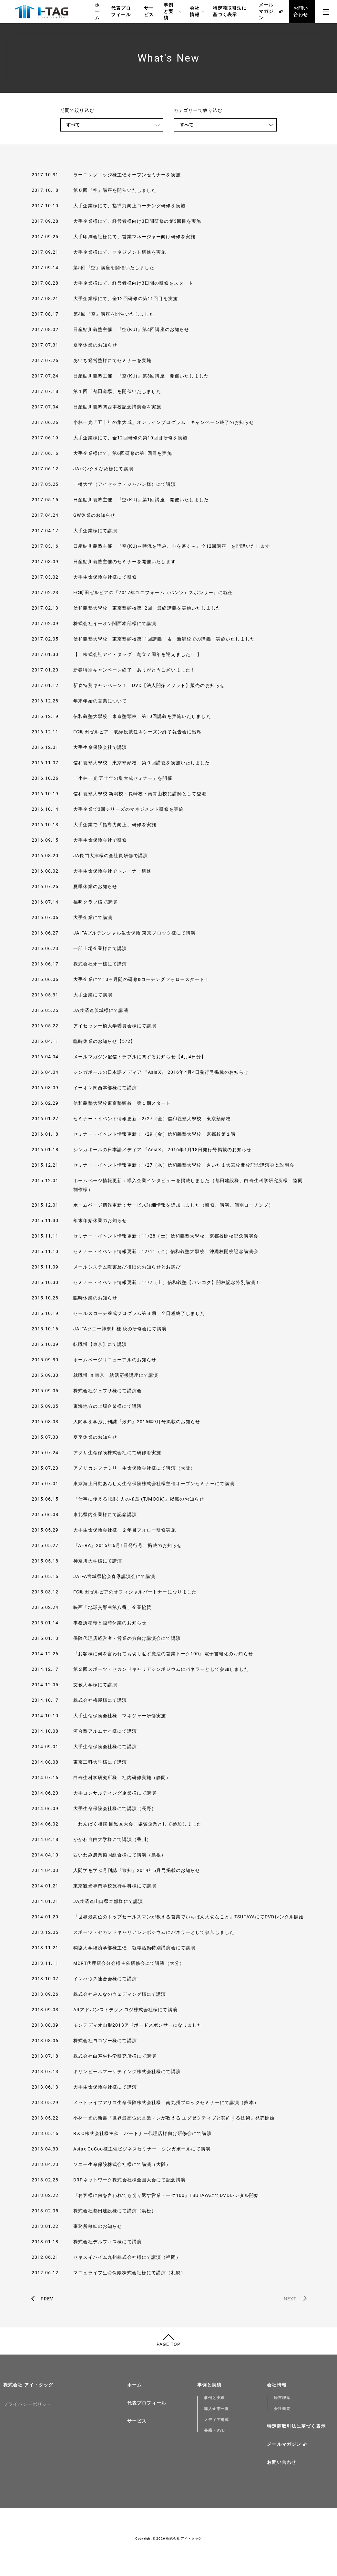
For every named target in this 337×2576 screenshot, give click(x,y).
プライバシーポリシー (27, 2404)
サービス (149, 11)
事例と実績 (172, 11)
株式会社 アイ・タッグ (28, 2384)
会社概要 (282, 2408)
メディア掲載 (216, 2419)
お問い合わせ (300, 11)
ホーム (97, 11)
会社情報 (197, 11)
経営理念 (282, 2397)
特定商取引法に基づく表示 (230, 11)
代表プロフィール (120, 11)
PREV (47, 2299)
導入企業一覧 (216, 2408)
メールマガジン (266, 11)
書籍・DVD (214, 2430)
